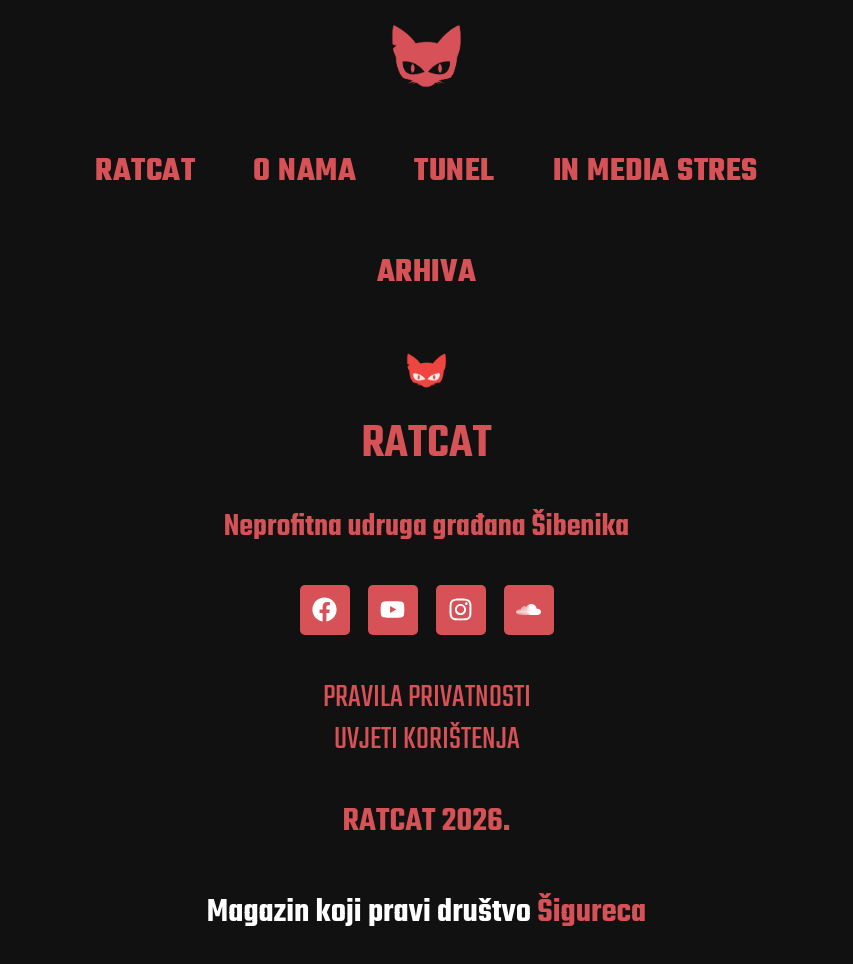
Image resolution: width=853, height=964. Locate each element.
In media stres (655, 172)
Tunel (454, 172)
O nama (304, 172)
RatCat (145, 172)
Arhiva (427, 273)
